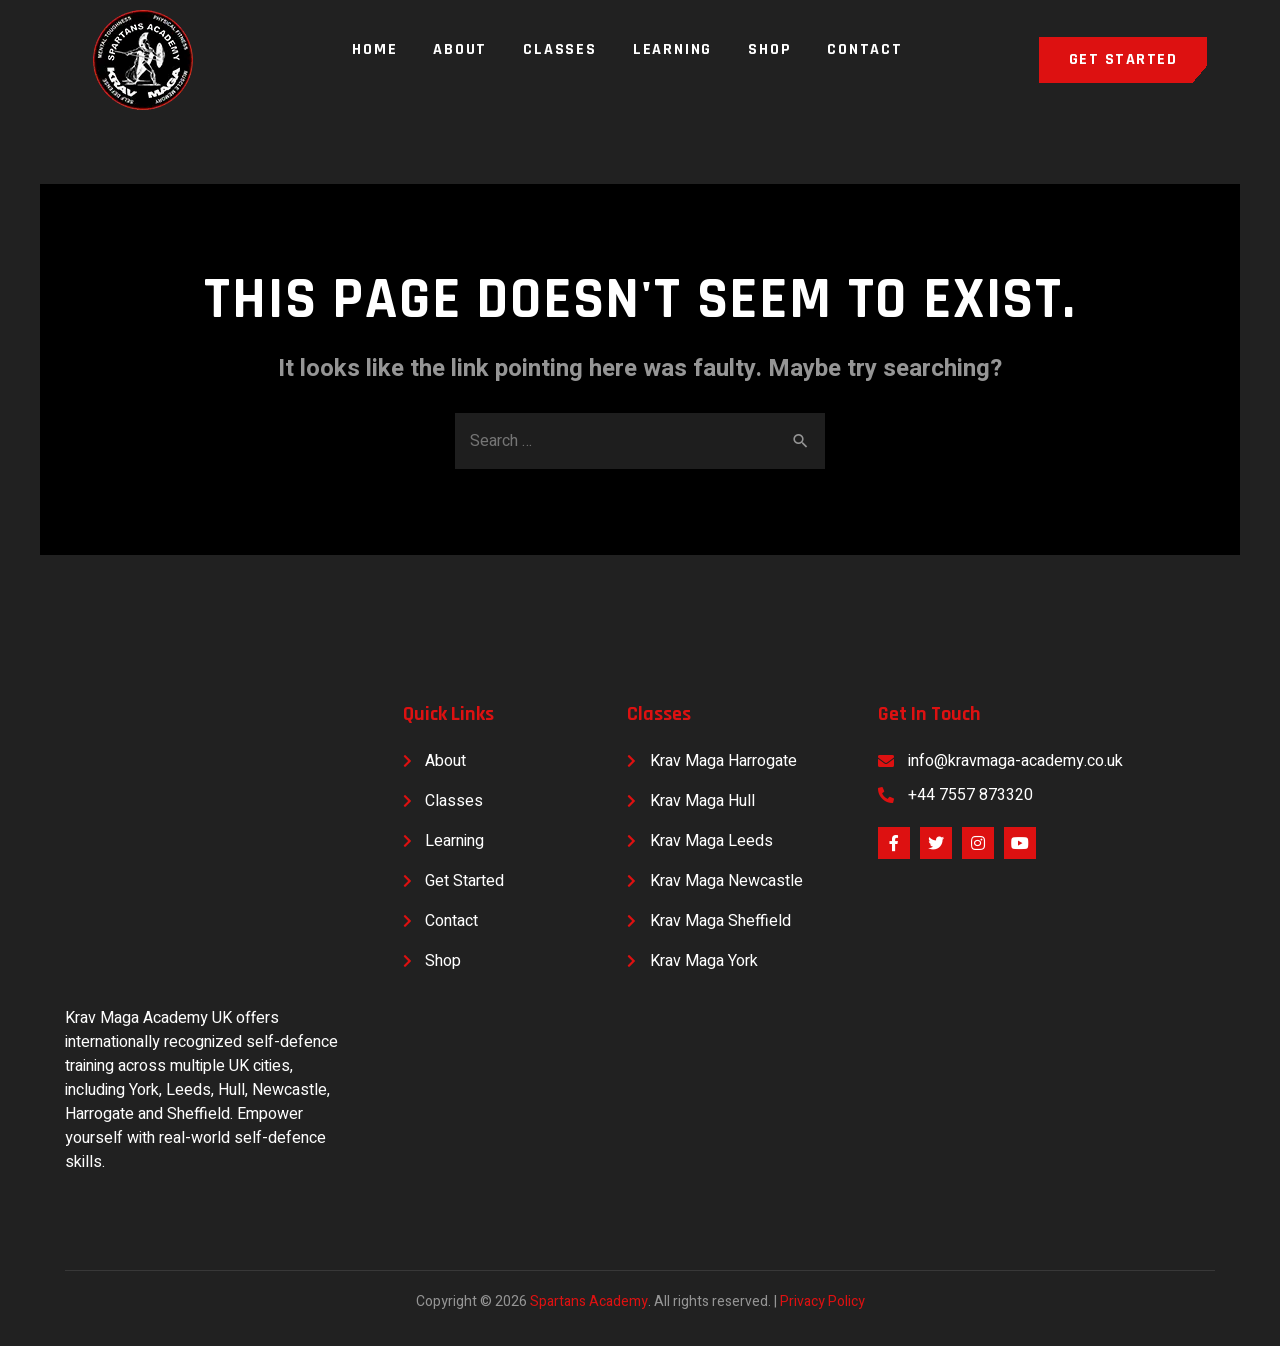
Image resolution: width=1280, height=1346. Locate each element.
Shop (769, 49)
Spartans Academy (589, 1301)
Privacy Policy (822, 1301)
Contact (865, 49)
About (460, 49)
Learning (672, 49)
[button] (1123, 60)
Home (374, 49)
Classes (560, 49)
